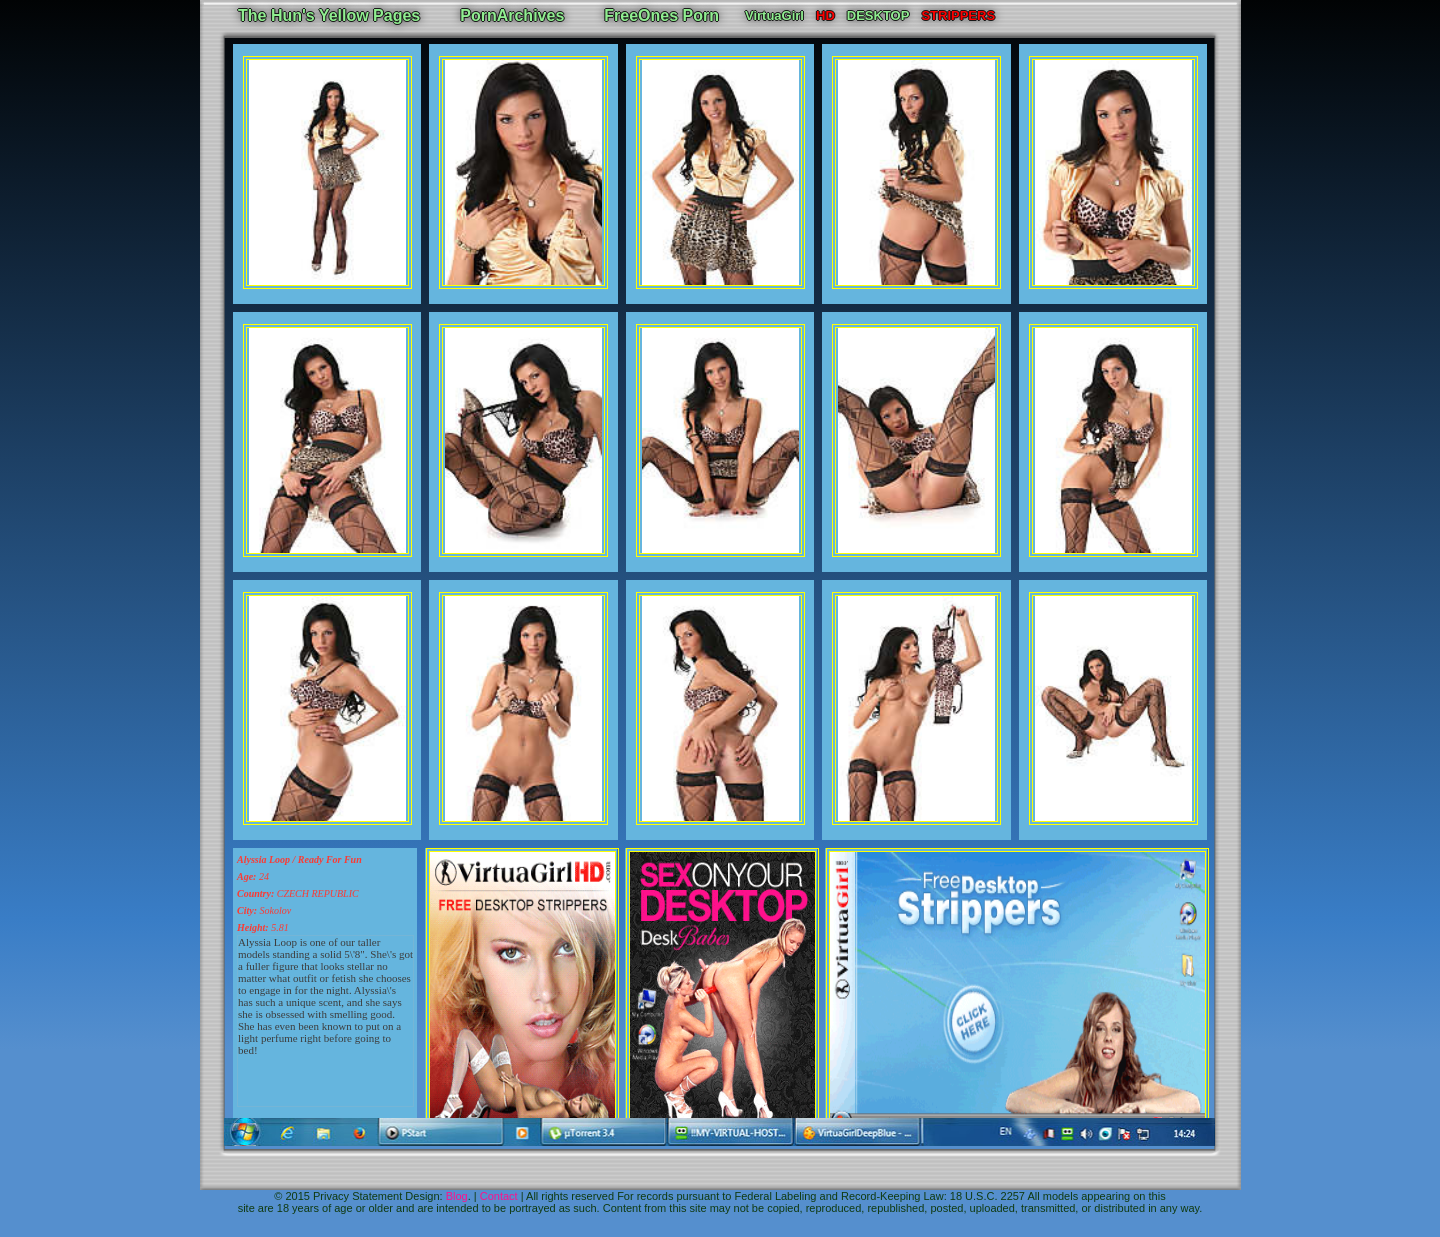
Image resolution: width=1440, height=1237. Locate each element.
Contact (499, 1196)
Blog (457, 1196)
